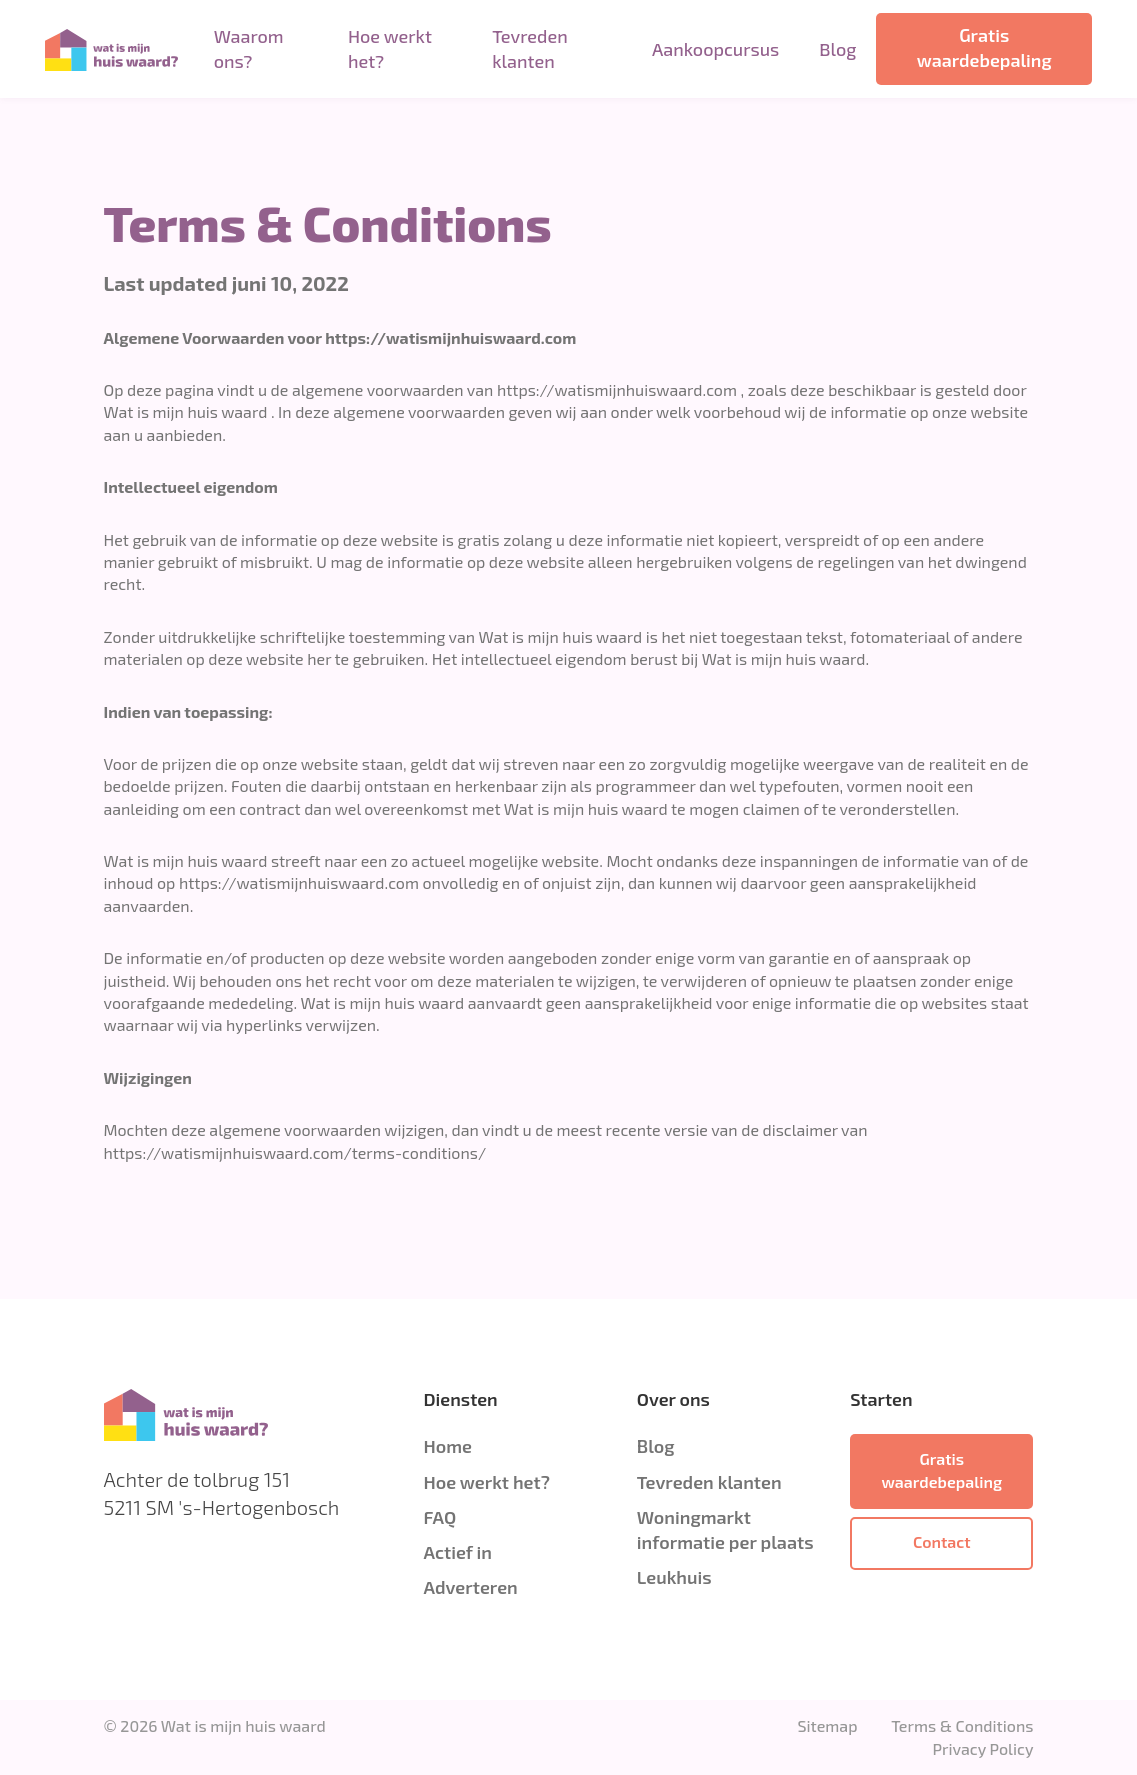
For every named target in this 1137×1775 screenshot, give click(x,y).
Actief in (457, 1552)
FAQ (439, 1517)
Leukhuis (674, 1577)
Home (447, 1446)
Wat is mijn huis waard (243, 1725)
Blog (837, 49)
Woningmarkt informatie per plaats (725, 1529)
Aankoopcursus (715, 49)
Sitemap (827, 1725)
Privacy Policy (982, 1748)
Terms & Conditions (962, 1725)
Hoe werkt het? (390, 48)
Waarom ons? (249, 48)
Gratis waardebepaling (984, 47)
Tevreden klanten (529, 48)
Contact (942, 1541)
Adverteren (470, 1587)
